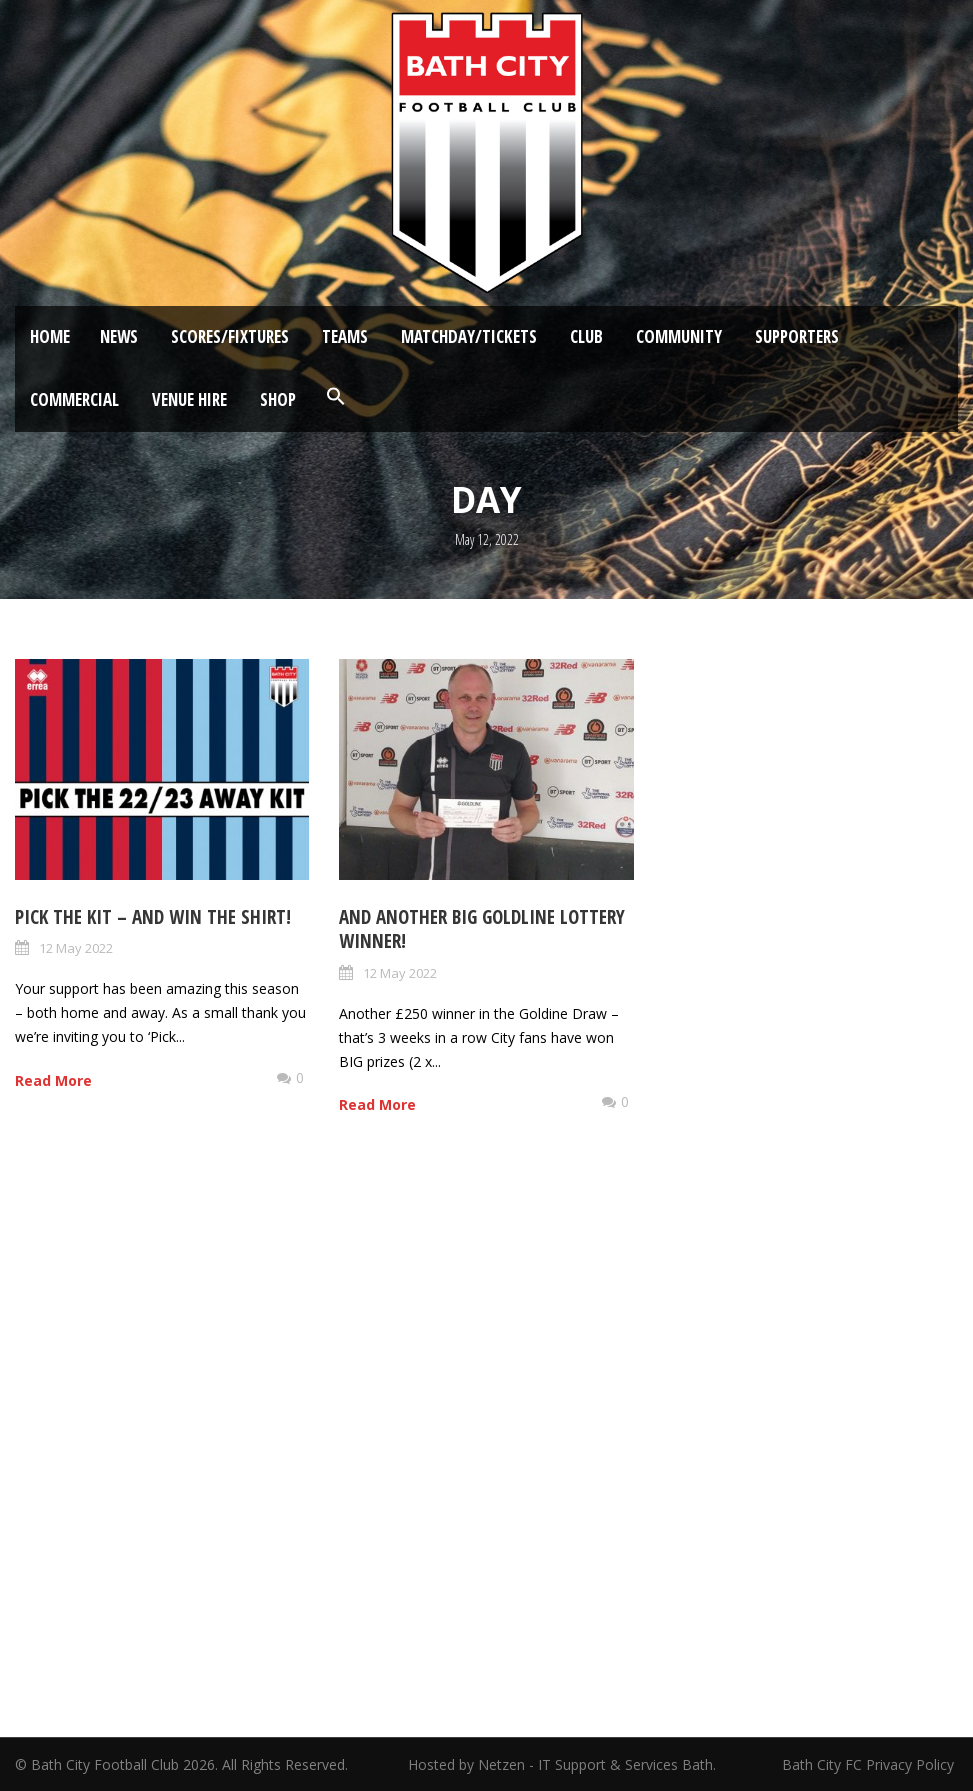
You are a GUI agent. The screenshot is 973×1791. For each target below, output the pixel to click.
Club (586, 336)
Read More (53, 1080)
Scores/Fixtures (230, 336)
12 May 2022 (76, 948)
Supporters (797, 336)
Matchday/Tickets (469, 336)
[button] (336, 397)
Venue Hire (189, 399)
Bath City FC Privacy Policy (870, 1764)
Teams (345, 336)
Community (679, 336)
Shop (278, 399)
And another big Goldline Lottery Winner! (482, 929)
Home (50, 336)
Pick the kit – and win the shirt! (153, 917)
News (119, 336)
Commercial (74, 399)
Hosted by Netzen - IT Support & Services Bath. (562, 1764)
